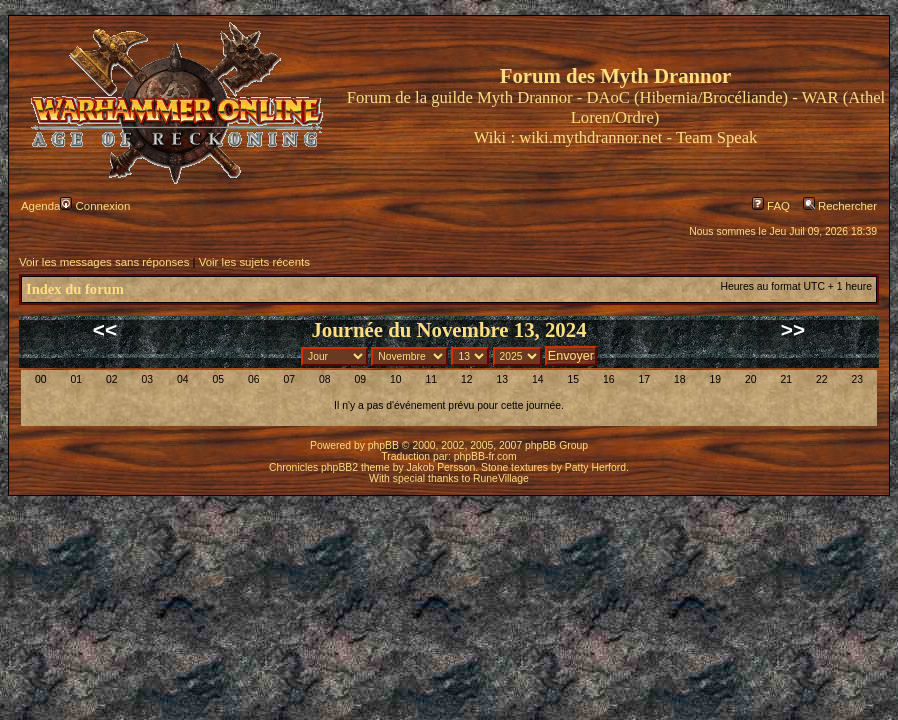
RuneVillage (501, 478)
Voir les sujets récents (254, 262)
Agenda (40, 206)
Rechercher (840, 206)
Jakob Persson (441, 467)
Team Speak (716, 137)
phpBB (383, 445)
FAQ (771, 206)
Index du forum (75, 289)
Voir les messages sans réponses (104, 262)
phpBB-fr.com (485, 456)
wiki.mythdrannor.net (590, 137)
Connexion (95, 206)
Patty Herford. (597, 467)
